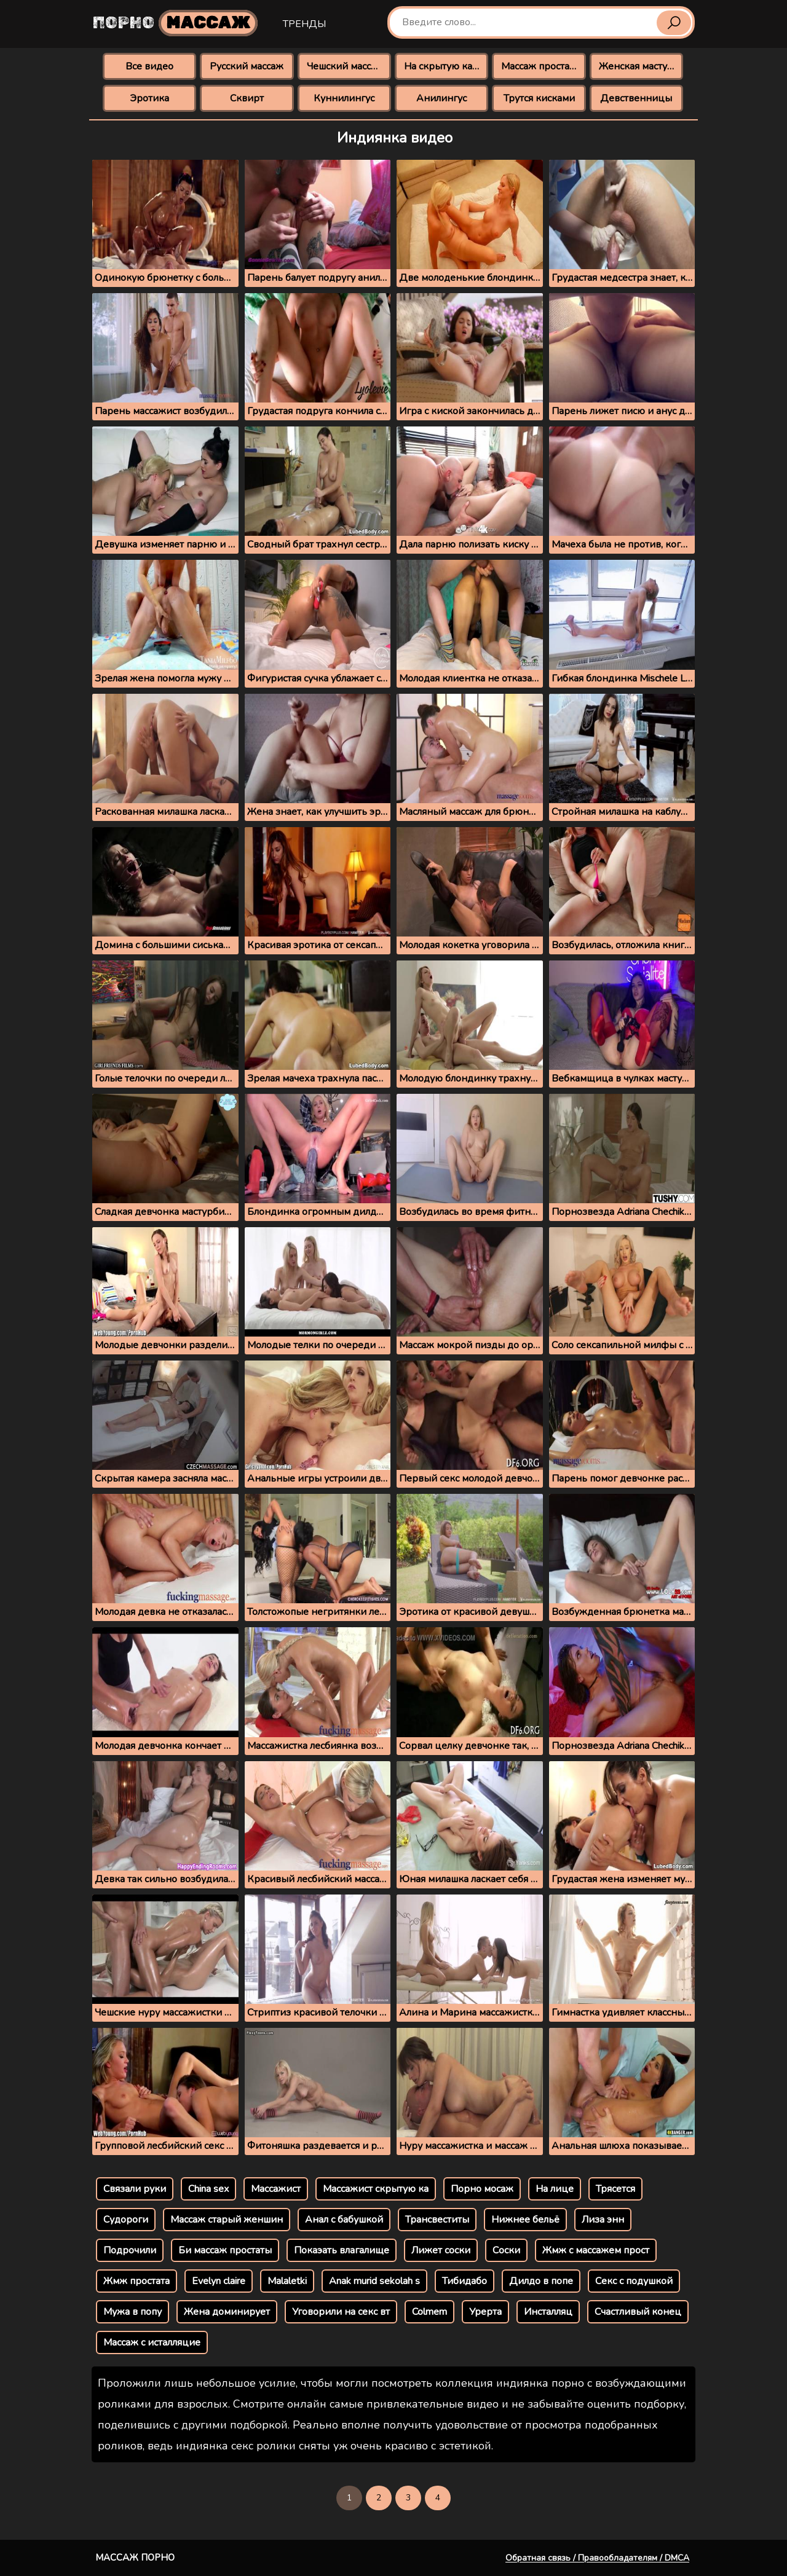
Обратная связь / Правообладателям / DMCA (597, 2558)
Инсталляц (548, 2312)
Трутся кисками (539, 98)
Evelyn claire (218, 2281)
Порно (175, 23)
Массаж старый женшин (226, 2219)
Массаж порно (135, 2557)
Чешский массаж (345, 66)
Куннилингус (344, 98)
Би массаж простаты (225, 2250)
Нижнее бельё (525, 2219)
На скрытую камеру (446, 66)
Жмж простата (136, 2281)
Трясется (615, 2189)
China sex (208, 2189)
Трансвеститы (437, 2219)
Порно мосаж (482, 2189)
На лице (555, 2189)
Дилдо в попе (541, 2281)
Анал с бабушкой (344, 2219)
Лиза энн (603, 2219)
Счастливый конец (638, 2312)
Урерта (485, 2312)
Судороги (125, 2219)
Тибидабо (464, 2281)
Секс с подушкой (634, 2281)
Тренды (304, 24)
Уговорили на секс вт (341, 2312)
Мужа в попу (132, 2312)
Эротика (149, 98)
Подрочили (129, 2250)
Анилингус (441, 98)
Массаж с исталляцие (151, 2342)
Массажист (276, 2189)
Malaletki (287, 2281)
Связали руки (134, 2189)
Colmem (429, 2312)
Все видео (149, 66)
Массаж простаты (541, 66)
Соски (506, 2250)
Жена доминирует (227, 2312)
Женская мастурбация (641, 66)
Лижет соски (440, 2250)
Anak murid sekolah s (374, 2281)
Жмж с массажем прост (595, 2250)
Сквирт (247, 98)
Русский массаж (246, 66)
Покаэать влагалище (341, 2250)
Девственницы (636, 98)
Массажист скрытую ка (376, 2189)
